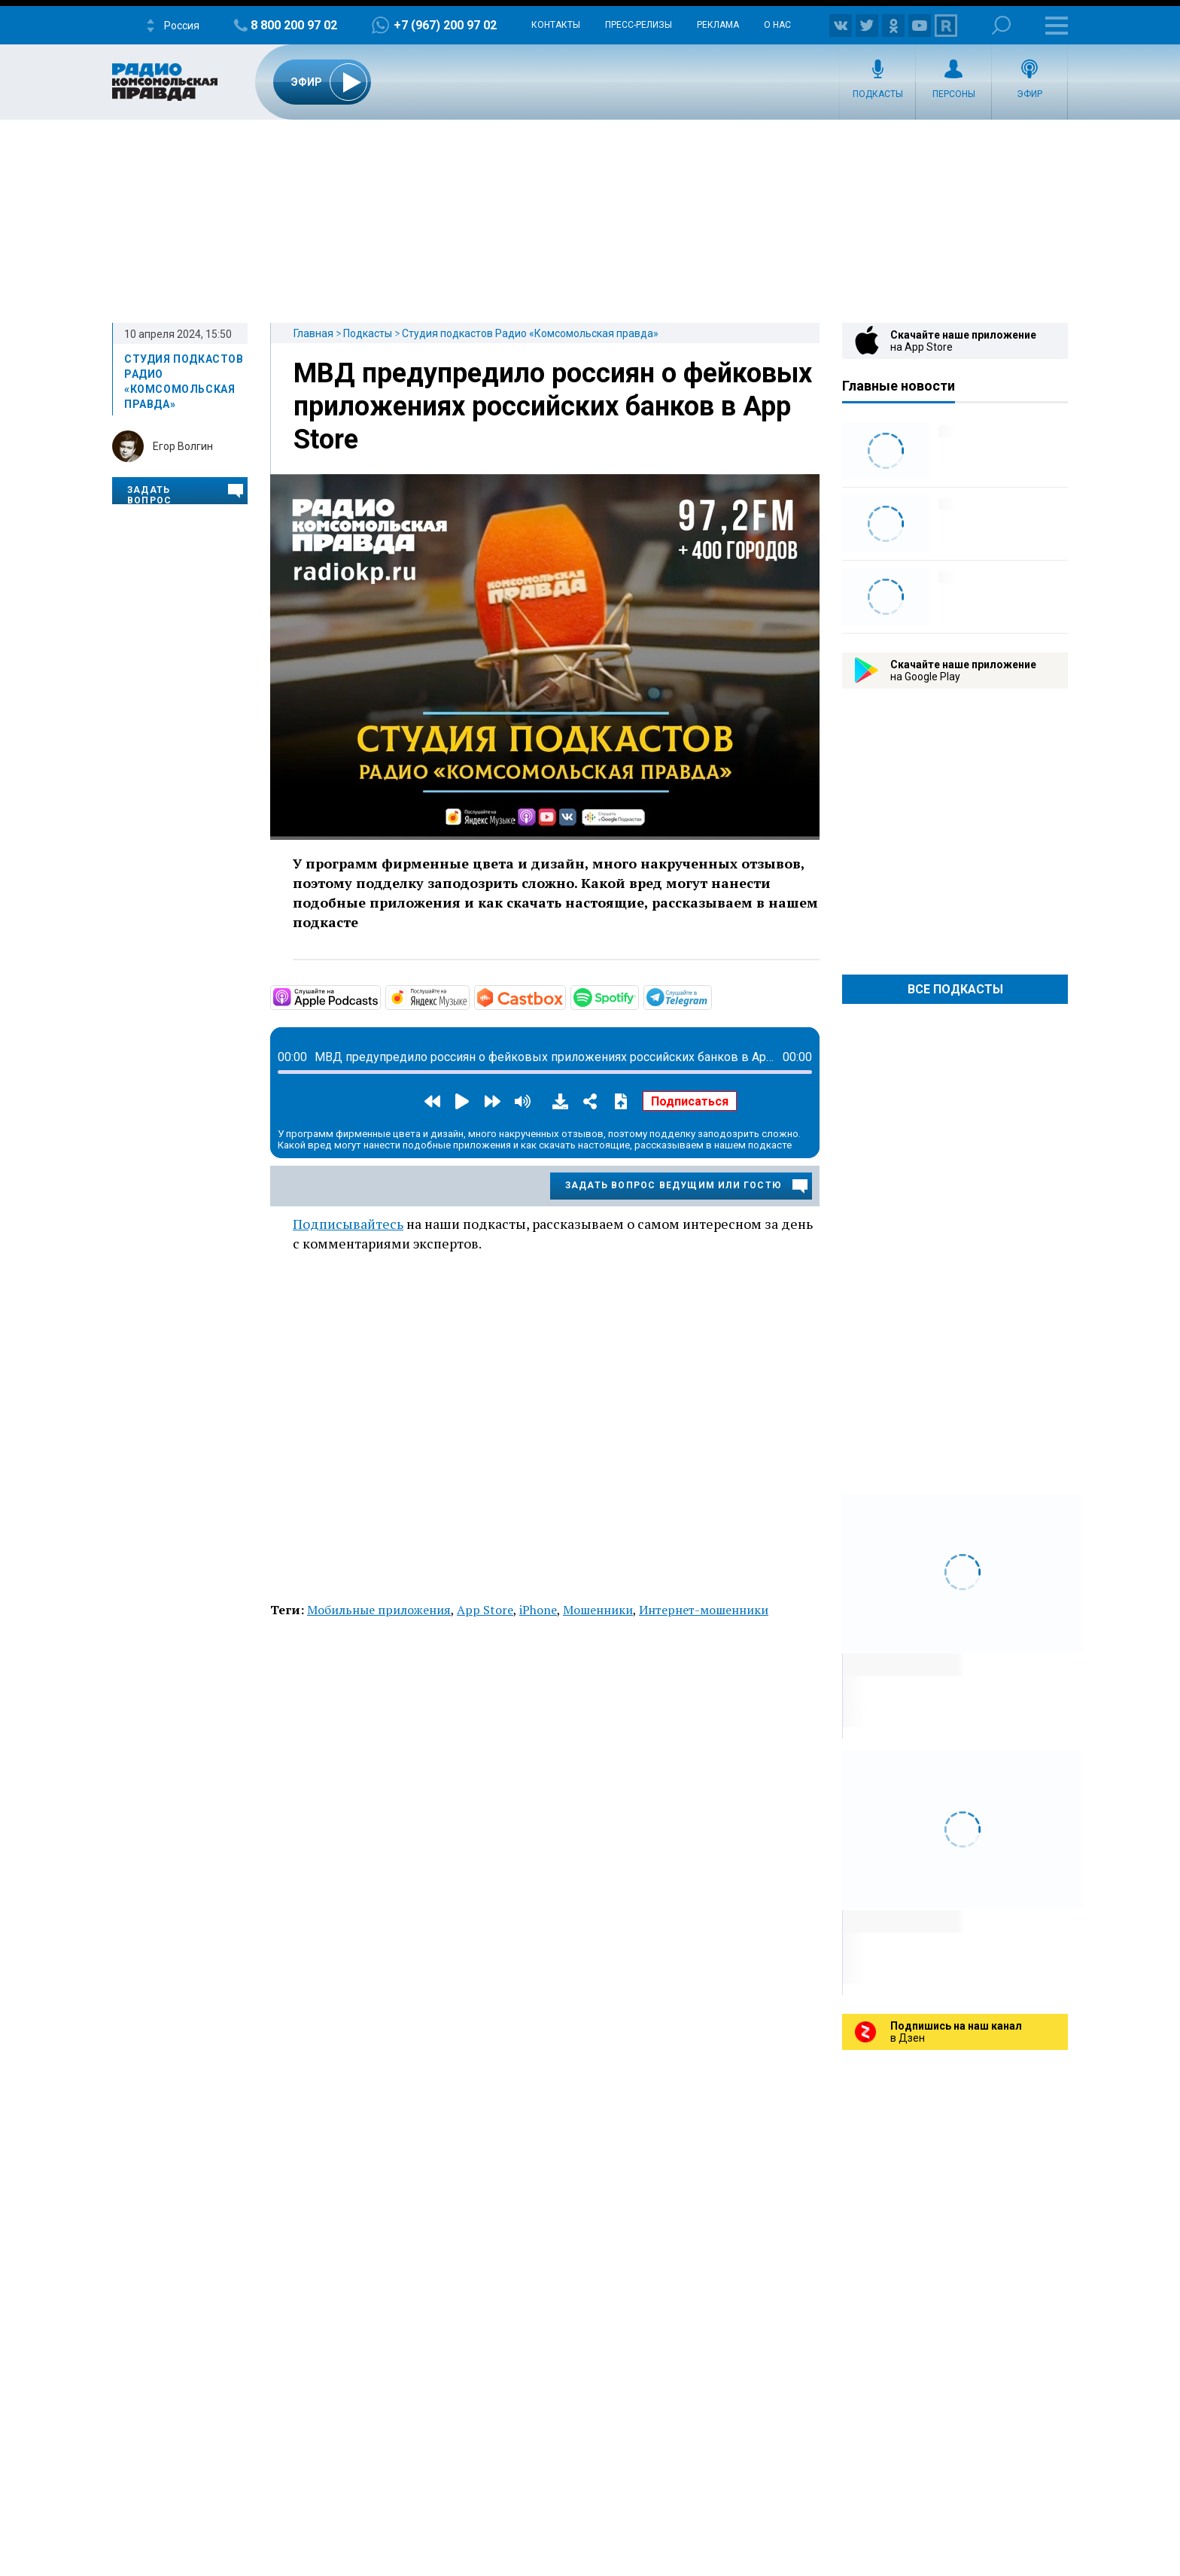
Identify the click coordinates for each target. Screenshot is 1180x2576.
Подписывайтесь (348, 1224)
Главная (313, 333)
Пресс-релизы (638, 25)
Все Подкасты (955, 989)
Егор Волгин (183, 446)
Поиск (1001, 25)
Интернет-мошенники (703, 1609)
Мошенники (598, 1609)
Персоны (953, 94)
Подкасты (878, 94)
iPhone (538, 1609)
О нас (777, 25)
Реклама (718, 25)
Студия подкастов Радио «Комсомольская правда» (530, 333)
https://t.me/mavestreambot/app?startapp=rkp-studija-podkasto (710, 996)
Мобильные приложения (379, 1609)
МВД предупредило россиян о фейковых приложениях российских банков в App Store (552, 406)
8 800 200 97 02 (294, 25)
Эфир (1029, 94)
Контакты (555, 25)
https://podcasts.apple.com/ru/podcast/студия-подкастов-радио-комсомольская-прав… (379, 996)
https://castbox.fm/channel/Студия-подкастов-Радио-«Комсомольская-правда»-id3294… (564, 996)
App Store (485, 1609)
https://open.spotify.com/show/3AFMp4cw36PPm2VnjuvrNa (637, 996)
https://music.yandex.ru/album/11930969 (468, 996)
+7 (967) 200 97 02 (445, 25)
